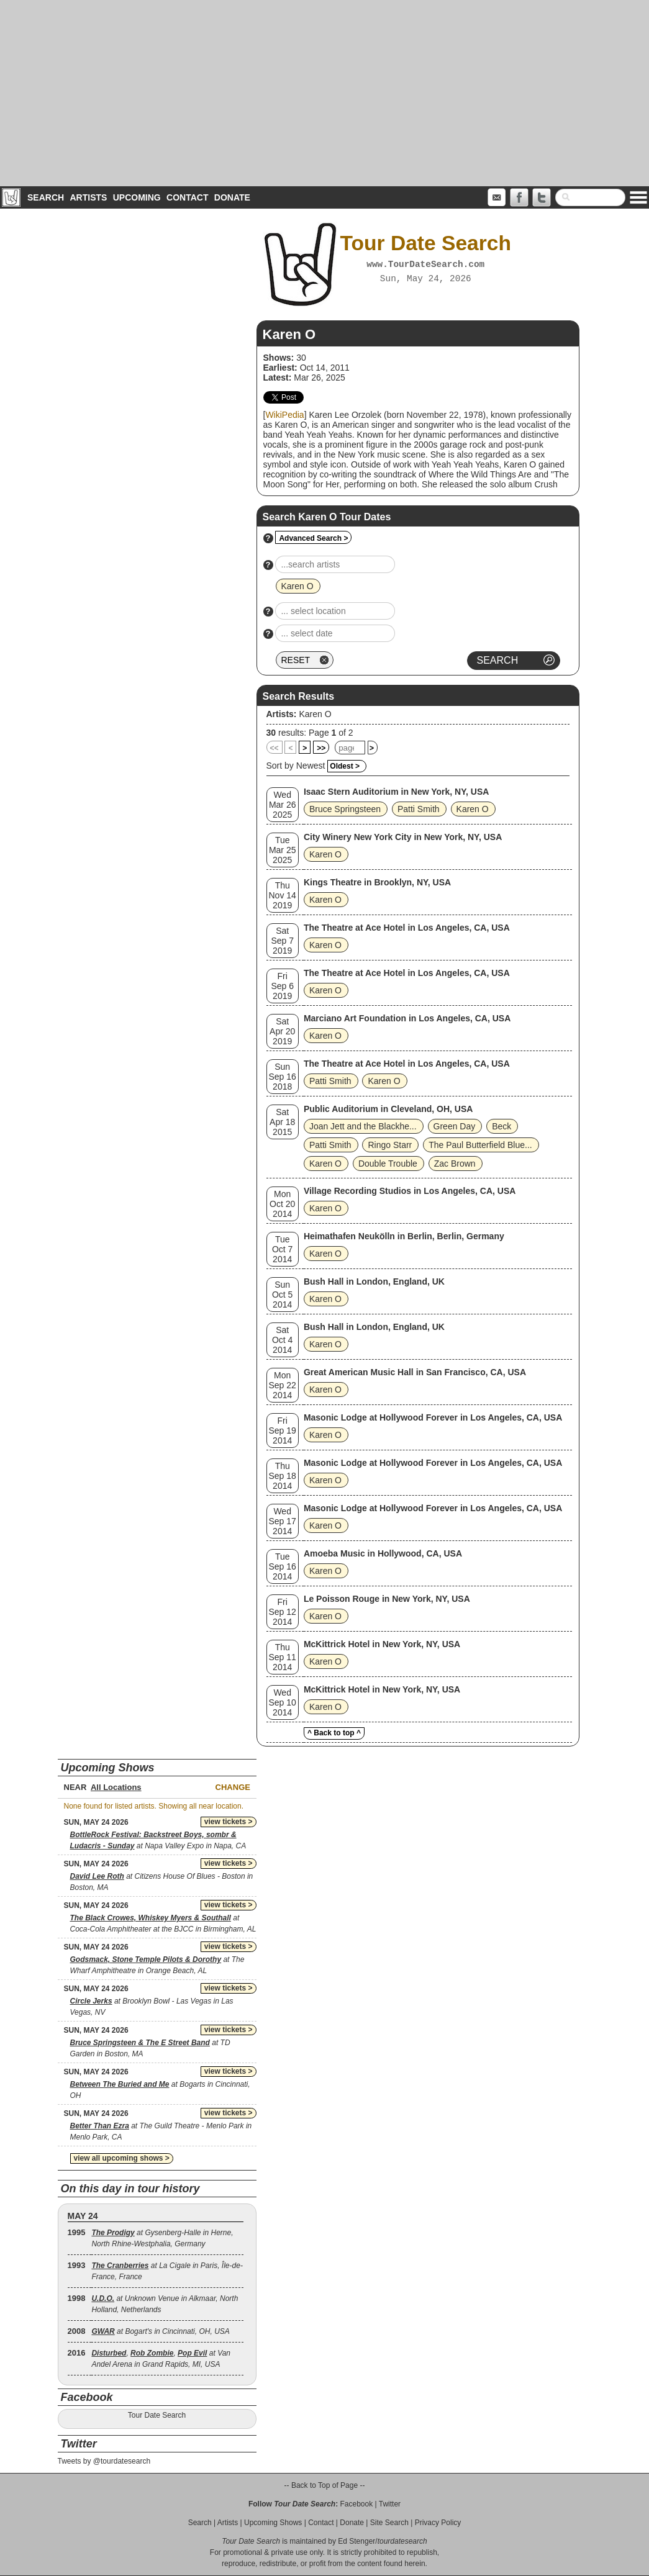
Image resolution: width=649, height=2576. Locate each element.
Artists (88, 197)
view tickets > (228, 1821)
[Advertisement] (324, 93)
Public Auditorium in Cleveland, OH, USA (388, 1109)
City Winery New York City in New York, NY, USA (403, 837)
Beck (501, 1126)
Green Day (454, 1126)
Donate (232, 197)
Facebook (356, 2504)
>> (321, 748)
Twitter (390, 2504)
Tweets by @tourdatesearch (104, 2461)
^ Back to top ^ (334, 1733)
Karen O (315, 714)
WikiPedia (284, 415)
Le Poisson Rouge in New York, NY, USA (387, 1599)
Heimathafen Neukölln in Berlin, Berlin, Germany (404, 1236)
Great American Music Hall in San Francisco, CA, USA (415, 1372)
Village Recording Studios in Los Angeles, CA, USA (410, 1191)
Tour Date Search (157, 2415)
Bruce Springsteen (345, 809)
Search (45, 197)
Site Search (389, 2522)
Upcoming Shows (273, 2522)
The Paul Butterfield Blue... (480, 1145)
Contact (187, 197)
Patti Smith (418, 809)
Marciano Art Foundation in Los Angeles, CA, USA (407, 1018)
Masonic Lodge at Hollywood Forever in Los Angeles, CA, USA (433, 1417)
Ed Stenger (356, 2541)
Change (233, 1787)
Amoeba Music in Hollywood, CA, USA (383, 1553)
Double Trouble (387, 1163)
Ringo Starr (390, 1145)
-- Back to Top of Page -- (324, 2485)
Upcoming (137, 197)
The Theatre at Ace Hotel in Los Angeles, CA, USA (407, 928)
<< (274, 748)
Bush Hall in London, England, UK (374, 1281)
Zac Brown (455, 1163)
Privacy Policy (438, 2522)
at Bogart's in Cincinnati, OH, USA (160, 2331)
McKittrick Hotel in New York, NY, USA (382, 1644)
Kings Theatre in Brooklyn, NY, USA (377, 882)
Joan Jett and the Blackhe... (363, 1126)
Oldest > (345, 766)
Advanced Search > (313, 538)
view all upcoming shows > (122, 2158)
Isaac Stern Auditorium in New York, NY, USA (396, 792)
